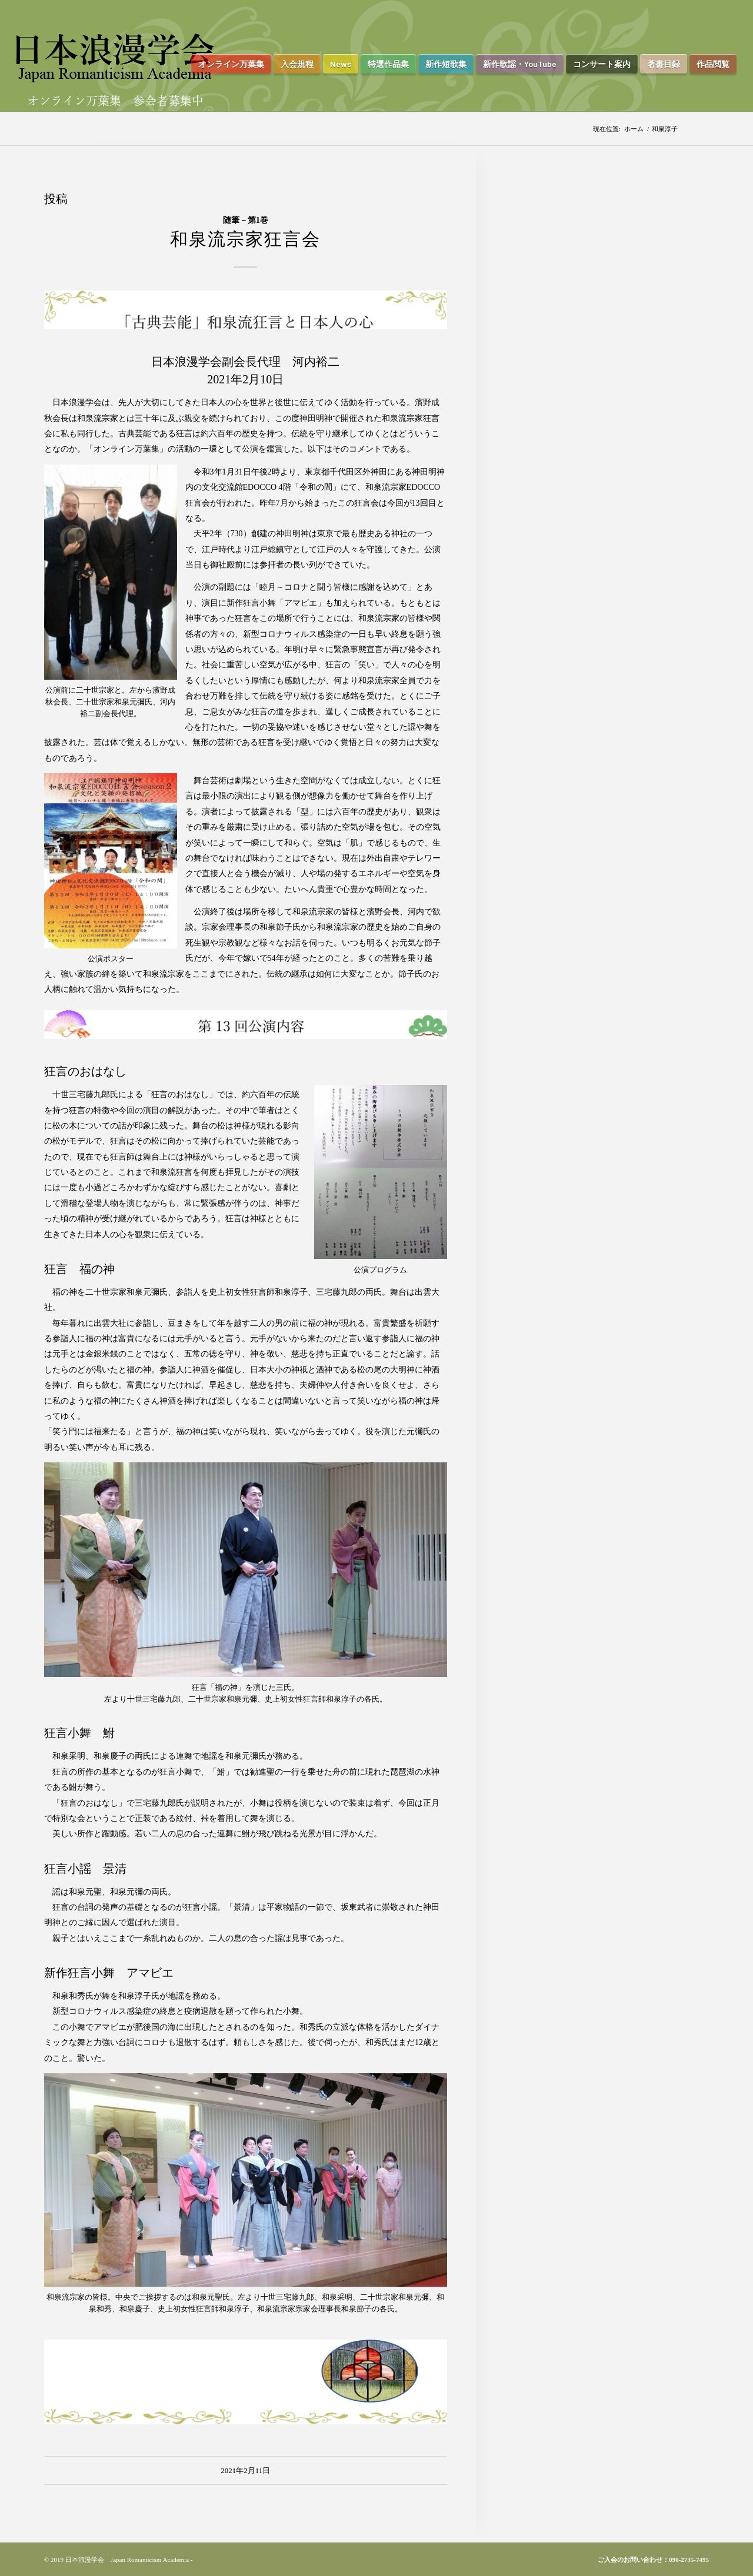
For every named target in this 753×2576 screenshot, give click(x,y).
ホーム (634, 128)
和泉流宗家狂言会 (245, 239)
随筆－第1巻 (245, 220)
